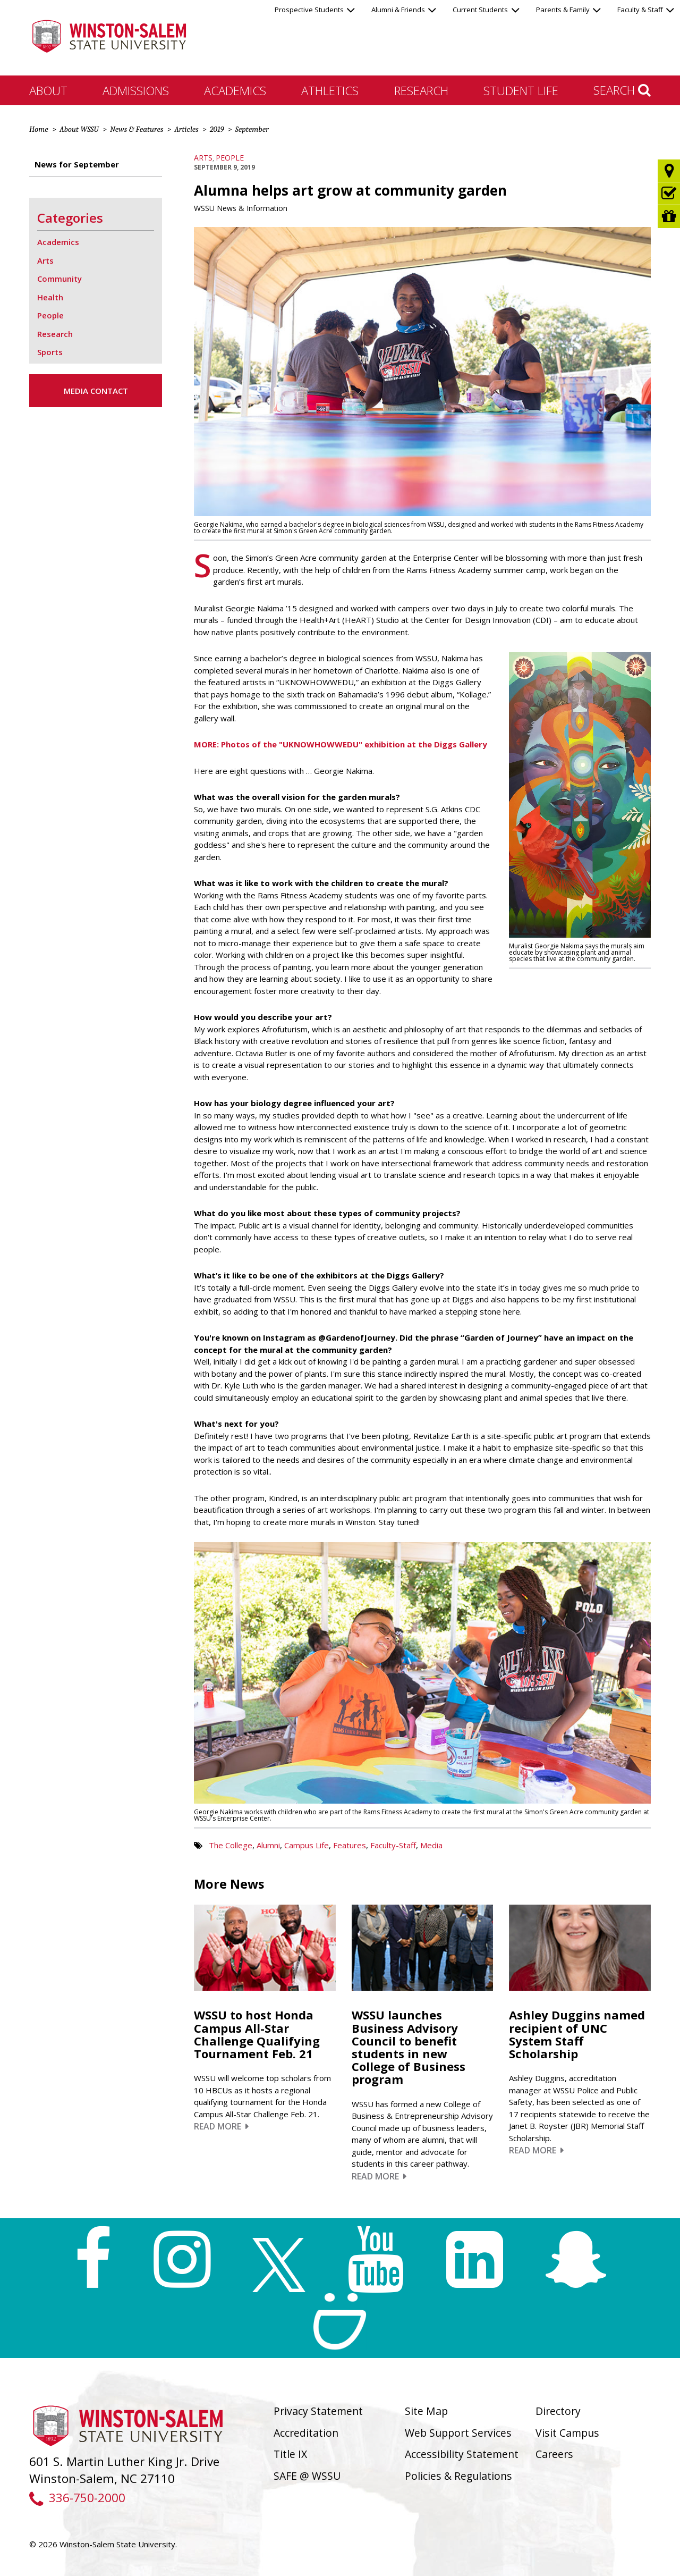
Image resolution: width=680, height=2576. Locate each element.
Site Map (426, 2411)
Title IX (290, 2454)
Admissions (136, 90)
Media (431, 1845)
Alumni (268, 1845)
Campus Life (306, 1845)
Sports (50, 352)
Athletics (330, 90)
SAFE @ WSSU (307, 2476)
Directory (558, 2411)
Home (38, 129)
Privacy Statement (318, 2411)
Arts (203, 158)
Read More (221, 2126)
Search (622, 90)
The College (230, 1845)
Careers (554, 2454)
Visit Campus (567, 2433)
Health (50, 297)
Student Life (520, 90)
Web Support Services (458, 2433)
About (48, 90)
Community (59, 278)
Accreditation (306, 2433)
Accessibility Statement (461, 2454)
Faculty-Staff (393, 1845)
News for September (77, 164)
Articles (186, 129)
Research (421, 90)
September (252, 129)
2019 (217, 129)
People (230, 158)
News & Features (136, 129)
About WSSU (79, 129)
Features (349, 1845)
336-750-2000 (77, 2497)
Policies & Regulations (458, 2476)
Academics (235, 90)
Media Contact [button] (96, 390)
